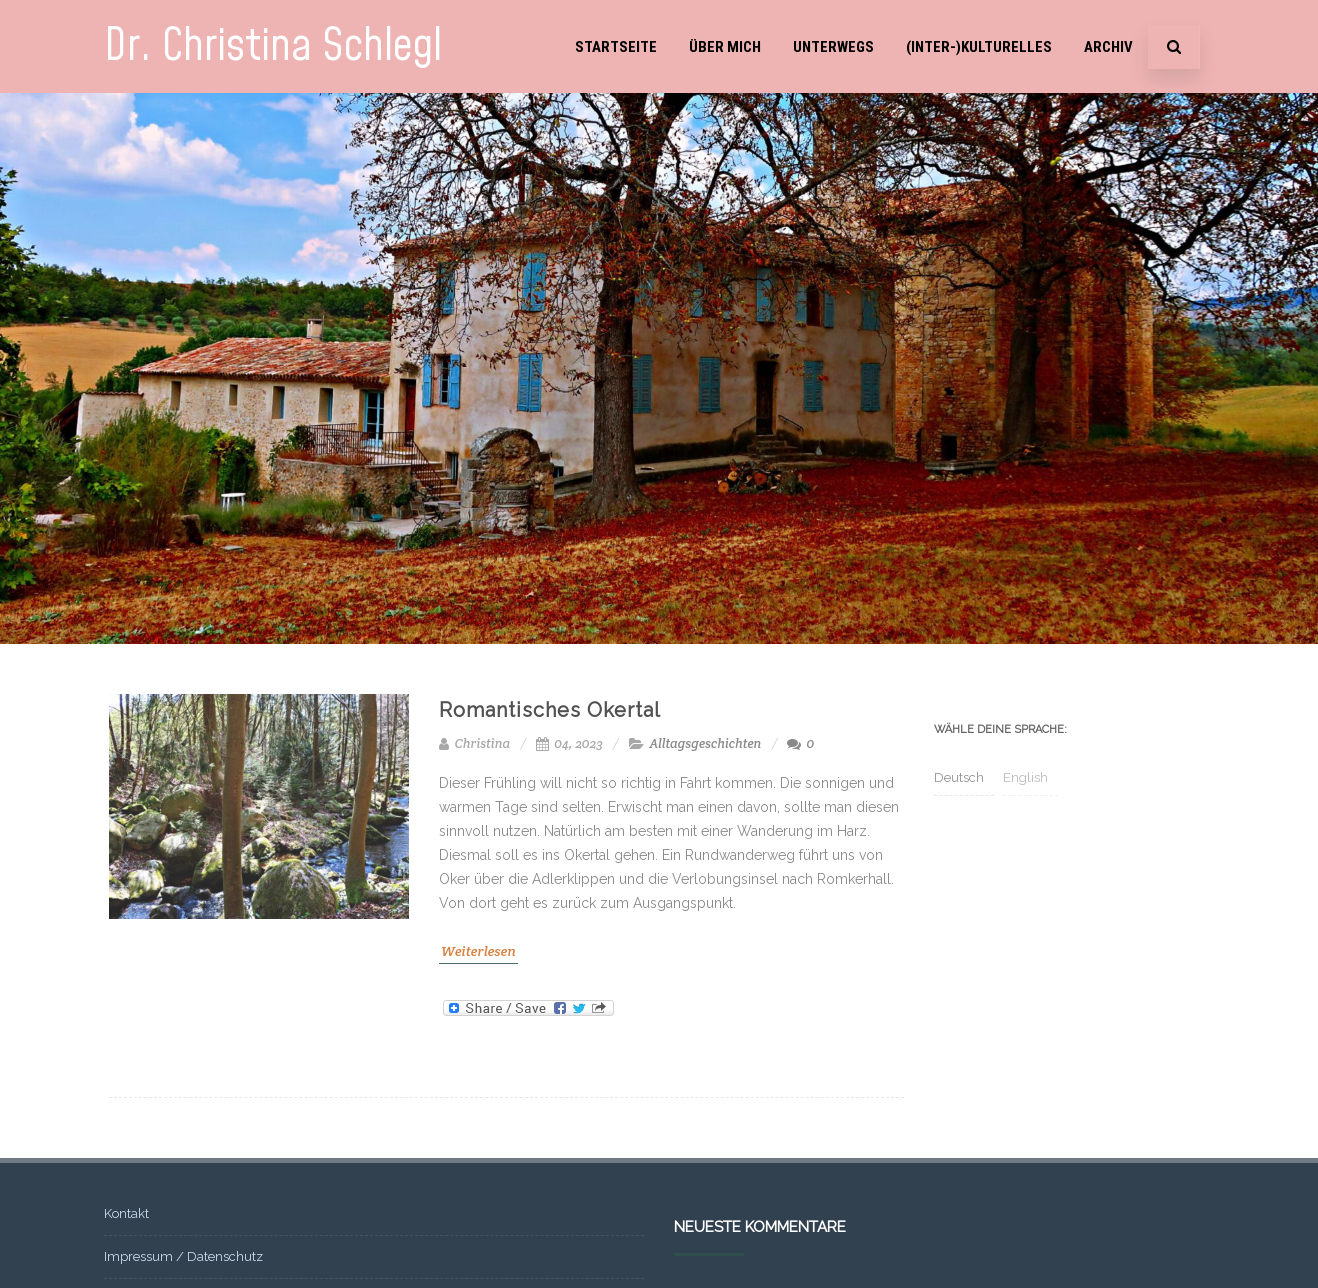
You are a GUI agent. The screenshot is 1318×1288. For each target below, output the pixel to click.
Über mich (725, 47)
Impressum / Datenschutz (183, 1256)
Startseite (616, 47)
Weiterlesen (478, 951)
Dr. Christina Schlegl (273, 46)
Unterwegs (833, 47)
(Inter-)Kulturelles (979, 47)
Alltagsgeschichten (705, 743)
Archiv (1108, 47)
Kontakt (126, 1213)
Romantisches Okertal (550, 710)
